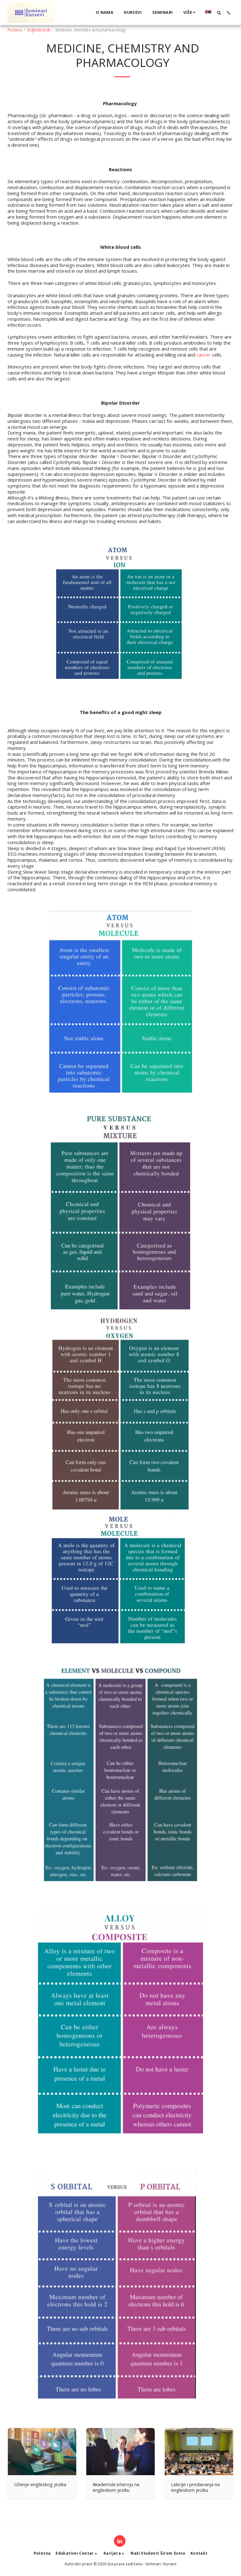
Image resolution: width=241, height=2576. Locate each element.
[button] (218, 12)
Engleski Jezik (38, 30)
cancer (203, 355)
